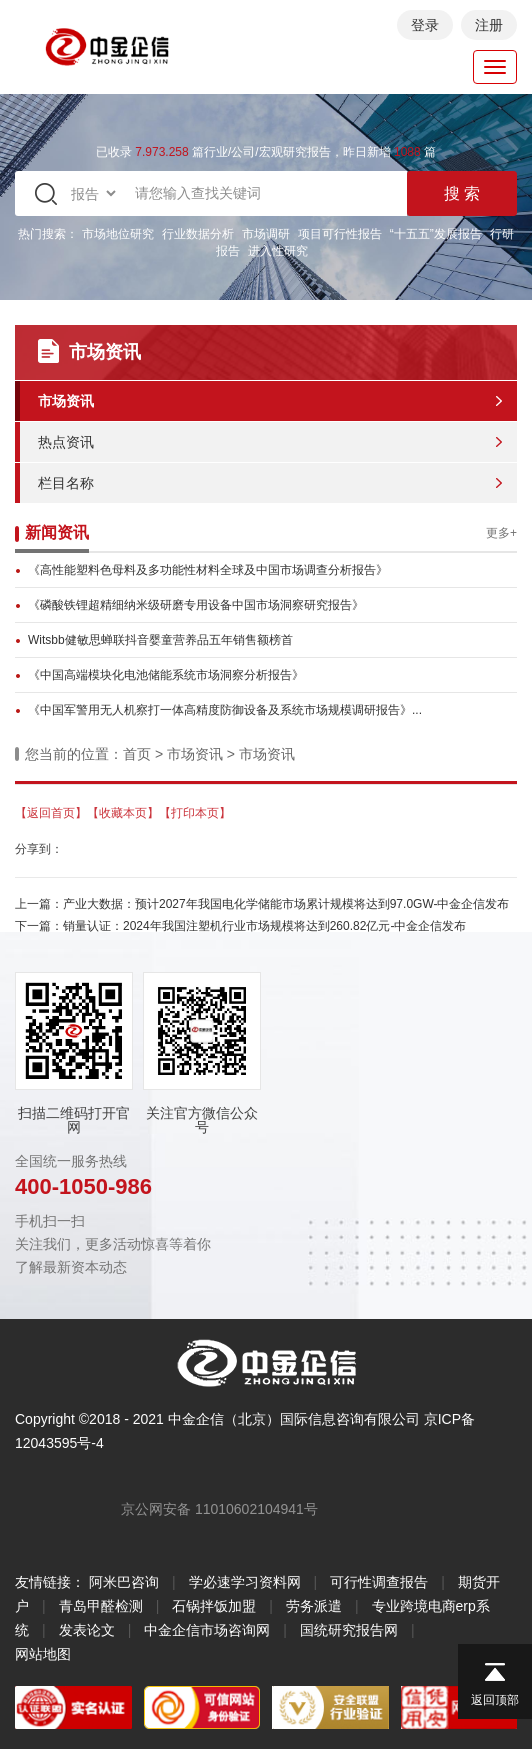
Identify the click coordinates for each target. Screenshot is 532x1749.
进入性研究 (278, 251)
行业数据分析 (198, 234)
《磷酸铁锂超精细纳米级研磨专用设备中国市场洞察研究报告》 (196, 605)
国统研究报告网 (349, 1630)
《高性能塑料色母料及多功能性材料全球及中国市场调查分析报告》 (208, 570)
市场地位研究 (118, 234)
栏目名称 (66, 483)
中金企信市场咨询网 (207, 1630)
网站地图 (43, 1654)
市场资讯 (66, 401)
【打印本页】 (195, 813)
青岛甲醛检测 (101, 1606)
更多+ (501, 533)
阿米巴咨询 (124, 1582)
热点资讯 (66, 442)
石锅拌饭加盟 (214, 1606)
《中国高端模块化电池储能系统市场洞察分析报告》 (166, 675)
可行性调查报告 (379, 1582)
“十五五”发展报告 (436, 234)
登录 (425, 25)
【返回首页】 (51, 813)
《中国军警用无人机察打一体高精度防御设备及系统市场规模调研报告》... (225, 710)
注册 (489, 25)
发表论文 (87, 1630)
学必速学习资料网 (245, 1582)
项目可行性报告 (340, 234)
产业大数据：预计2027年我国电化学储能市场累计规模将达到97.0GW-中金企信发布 (286, 904)
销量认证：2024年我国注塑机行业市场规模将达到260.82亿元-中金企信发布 (264, 926)
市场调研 (266, 234)
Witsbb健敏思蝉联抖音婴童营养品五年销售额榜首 (160, 640)
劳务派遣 (314, 1606)
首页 (137, 754)
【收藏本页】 (123, 813)
